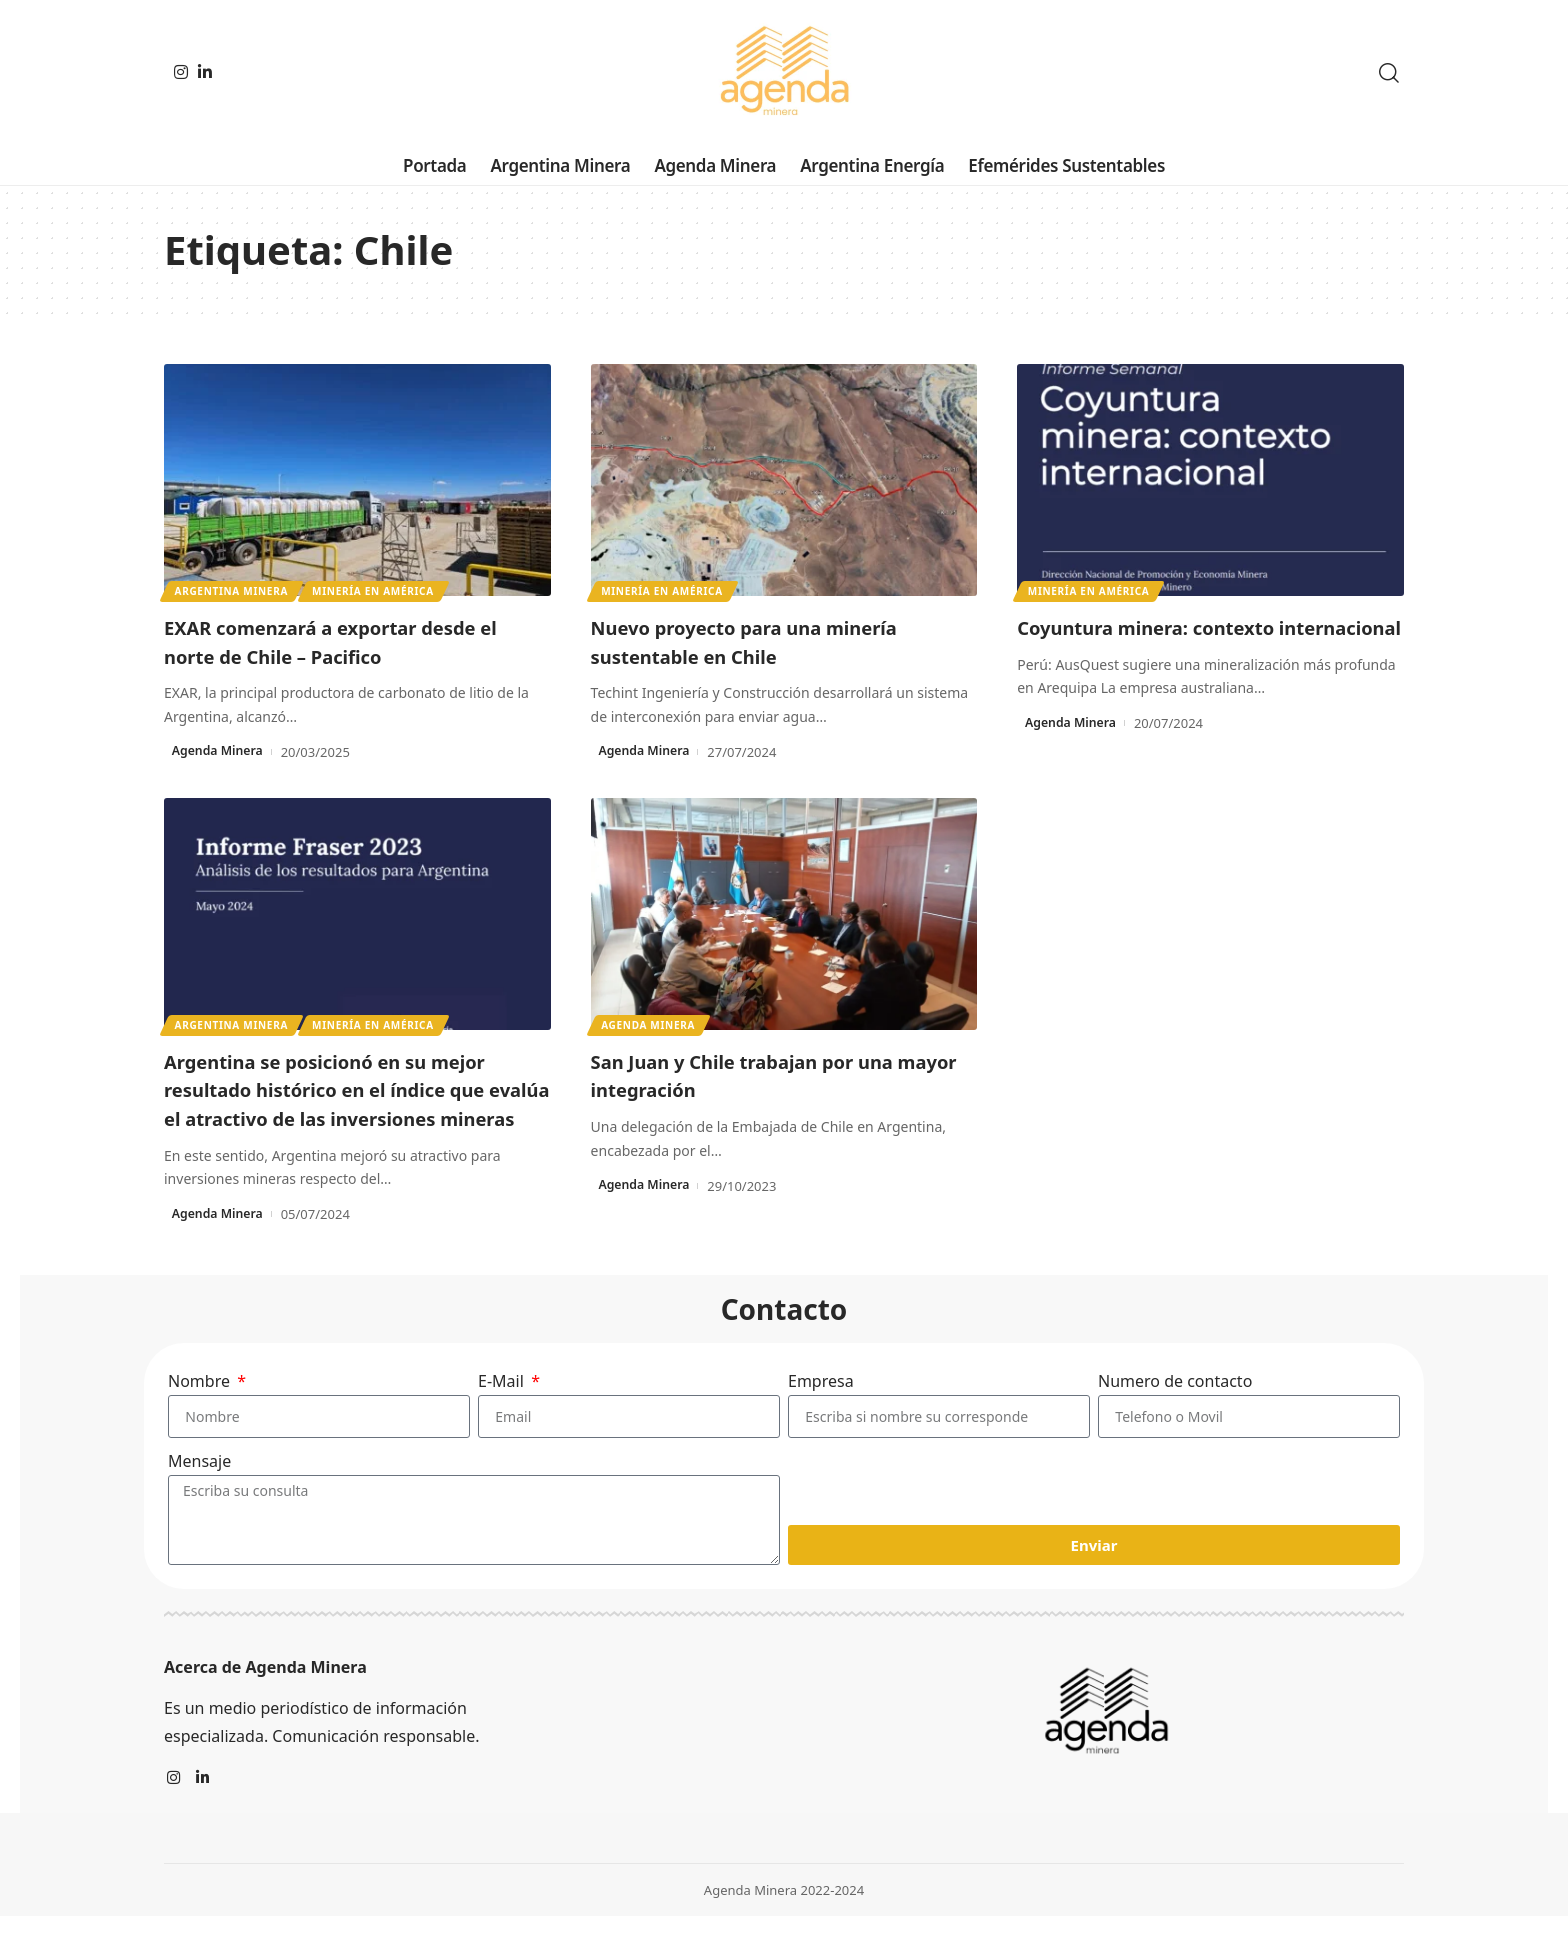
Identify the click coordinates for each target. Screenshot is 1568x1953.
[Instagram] (181, 72)
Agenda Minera (220, 752)
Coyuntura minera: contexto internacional (1171, 640)
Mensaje (199, 1497)
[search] (1389, 73)
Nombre (201, 1410)
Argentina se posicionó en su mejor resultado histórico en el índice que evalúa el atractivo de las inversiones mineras (356, 1103)
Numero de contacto (1175, 1410)
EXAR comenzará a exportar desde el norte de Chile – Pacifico (351, 640)
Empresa (821, 1410)
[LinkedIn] (205, 72)
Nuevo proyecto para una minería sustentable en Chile (775, 640)
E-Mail (503, 1410)
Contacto (784, 1338)
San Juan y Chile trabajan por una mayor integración (772, 1074)
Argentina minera (233, 590)
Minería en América (378, 590)
